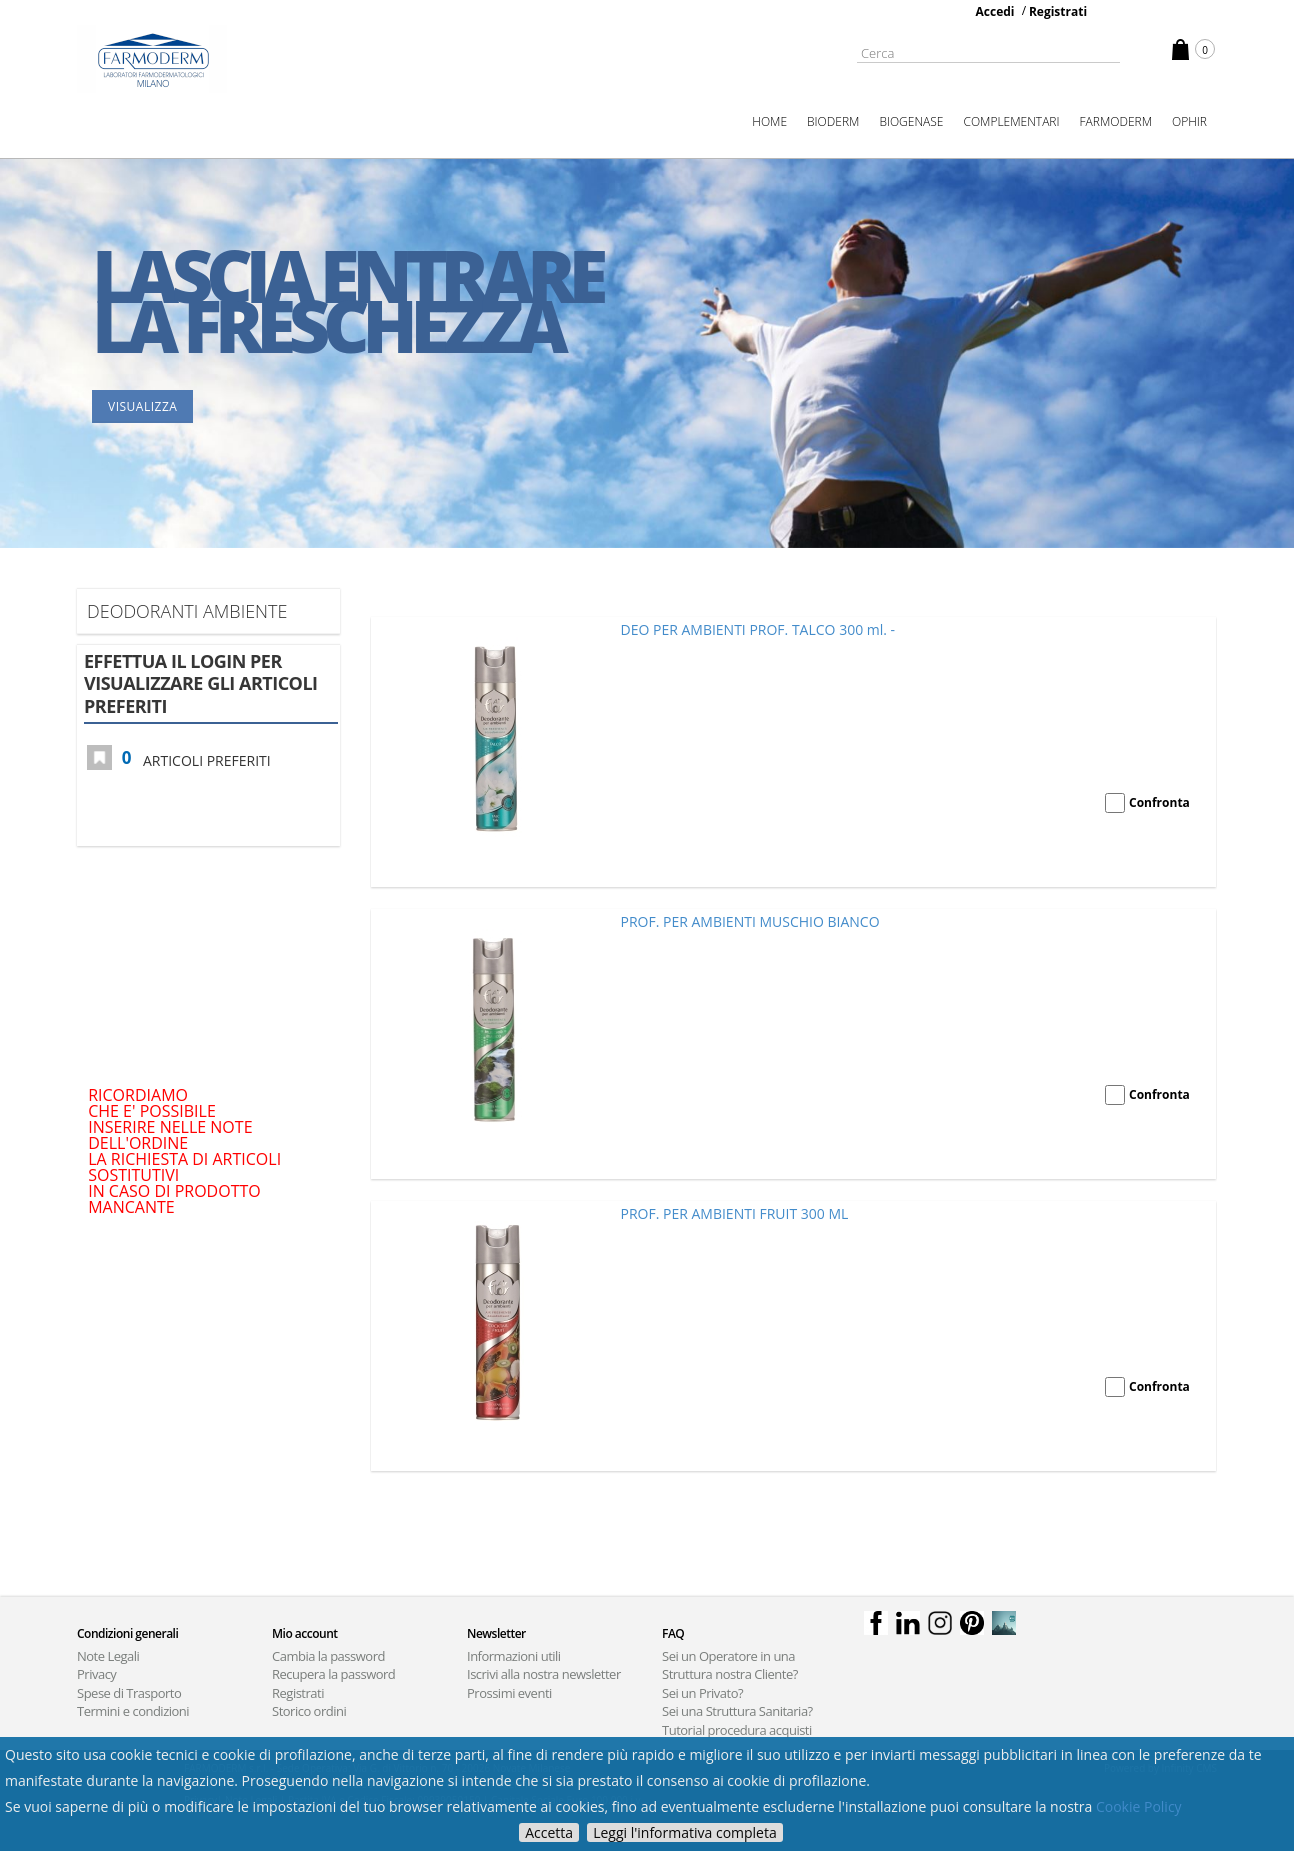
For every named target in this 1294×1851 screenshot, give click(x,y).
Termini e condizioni (133, 1711)
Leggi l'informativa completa (685, 1832)
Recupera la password (333, 1674)
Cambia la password (328, 1656)
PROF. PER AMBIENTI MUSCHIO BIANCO (750, 921)
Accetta (549, 1832)
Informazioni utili (514, 1656)
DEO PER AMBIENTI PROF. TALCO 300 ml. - (758, 629)
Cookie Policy (1139, 1806)
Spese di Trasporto (129, 1693)
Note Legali (108, 1656)
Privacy (96, 1674)
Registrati (1058, 11)
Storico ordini (309, 1711)
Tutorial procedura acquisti (737, 1730)
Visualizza (142, 406)
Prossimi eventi (509, 1693)
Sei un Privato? (702, 1693)
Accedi (995, 11)
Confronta (1159, 802)
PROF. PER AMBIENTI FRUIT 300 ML (735, 1213)
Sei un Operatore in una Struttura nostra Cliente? (730, 1665)
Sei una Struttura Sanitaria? (737, 1711)
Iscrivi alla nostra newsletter (544, 1674)
